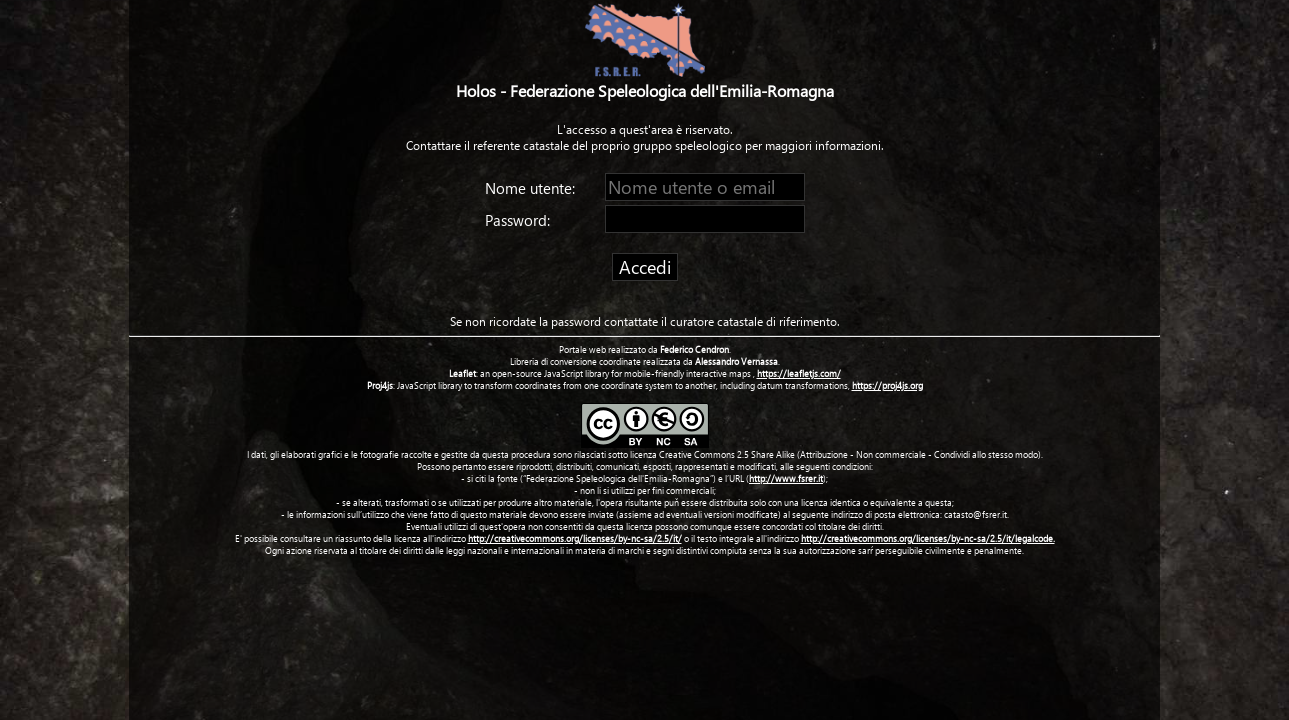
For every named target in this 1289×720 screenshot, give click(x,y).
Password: (519, 220)
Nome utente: (532, 188)
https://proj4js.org (887, 385)
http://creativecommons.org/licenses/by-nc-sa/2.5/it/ (575, 538)
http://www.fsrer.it (786, 478)
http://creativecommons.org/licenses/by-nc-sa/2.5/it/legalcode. (928, 538)
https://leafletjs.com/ (799, 373)
